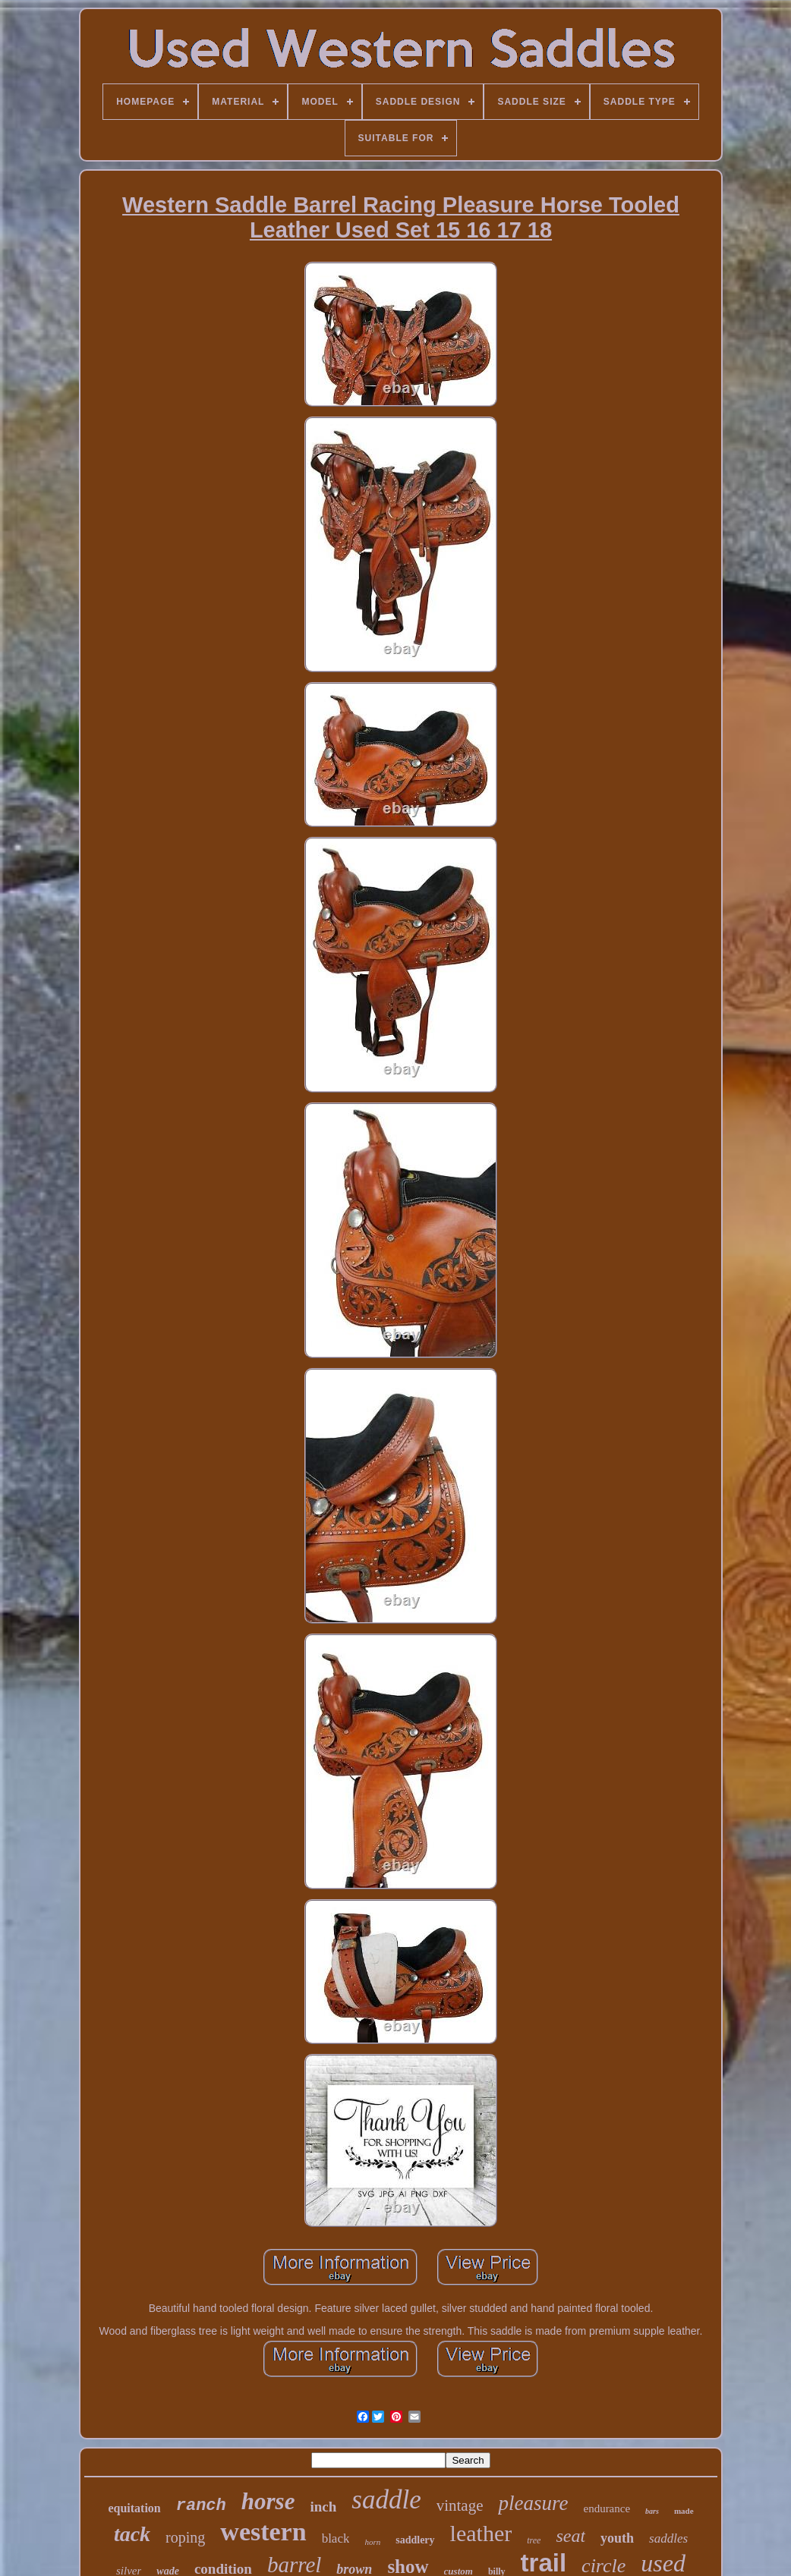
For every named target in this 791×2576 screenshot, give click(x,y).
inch (323, 2507)
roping (185, 2537)
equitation (134, 2508)
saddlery (415, 2540)
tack (132, 2534)
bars (652, 2511)
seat (570, 2536)
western (263, 2532)
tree (533, 2540)
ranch (201, 2505)
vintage (460, 2505)
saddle (386, 2500)
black (336, 2538)
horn (372, 2541)
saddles (668, 2538)
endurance (606, 2508)
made (684, 2510)
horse (268, 2501)
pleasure (533, 2503)
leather (481, 2533)
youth (617, 2538)
